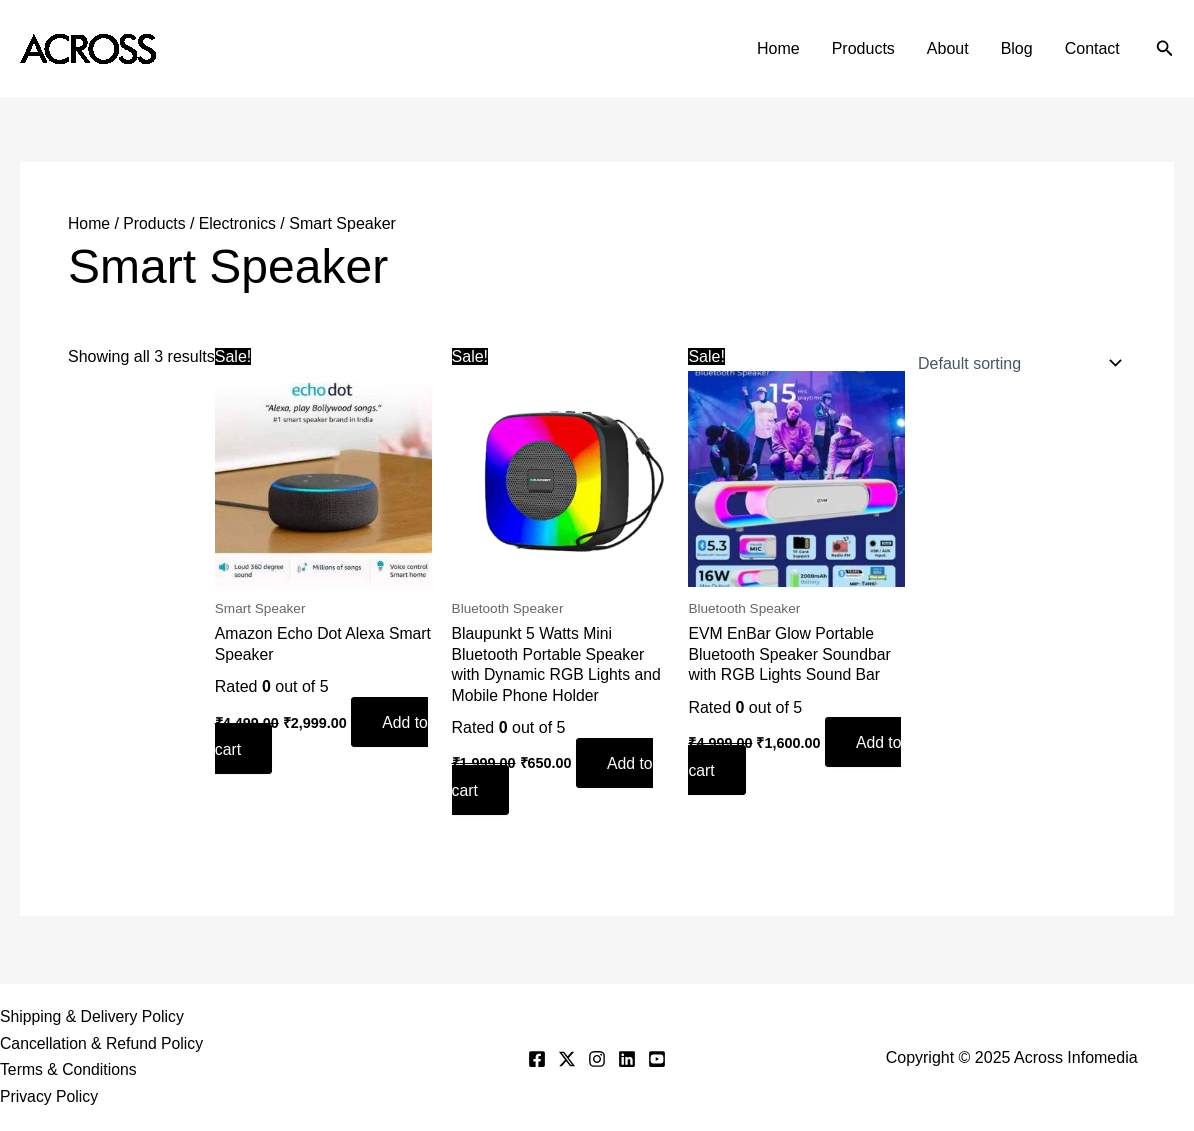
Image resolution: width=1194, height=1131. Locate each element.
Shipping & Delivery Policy (93, 1015)
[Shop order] (1015, 363)
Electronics (240, 223)
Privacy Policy (50, 1097)
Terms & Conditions (69, 1070)
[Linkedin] (627, 1058)
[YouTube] (657, 1058)
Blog (1017, 48)
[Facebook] (537, 1058)
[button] (1165, 49)
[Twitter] (567, 1058)
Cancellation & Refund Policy (103, 1042)
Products (863, 48)
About (948, 48)
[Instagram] (597, 1058)
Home (778, 48)
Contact (1092, 48)
